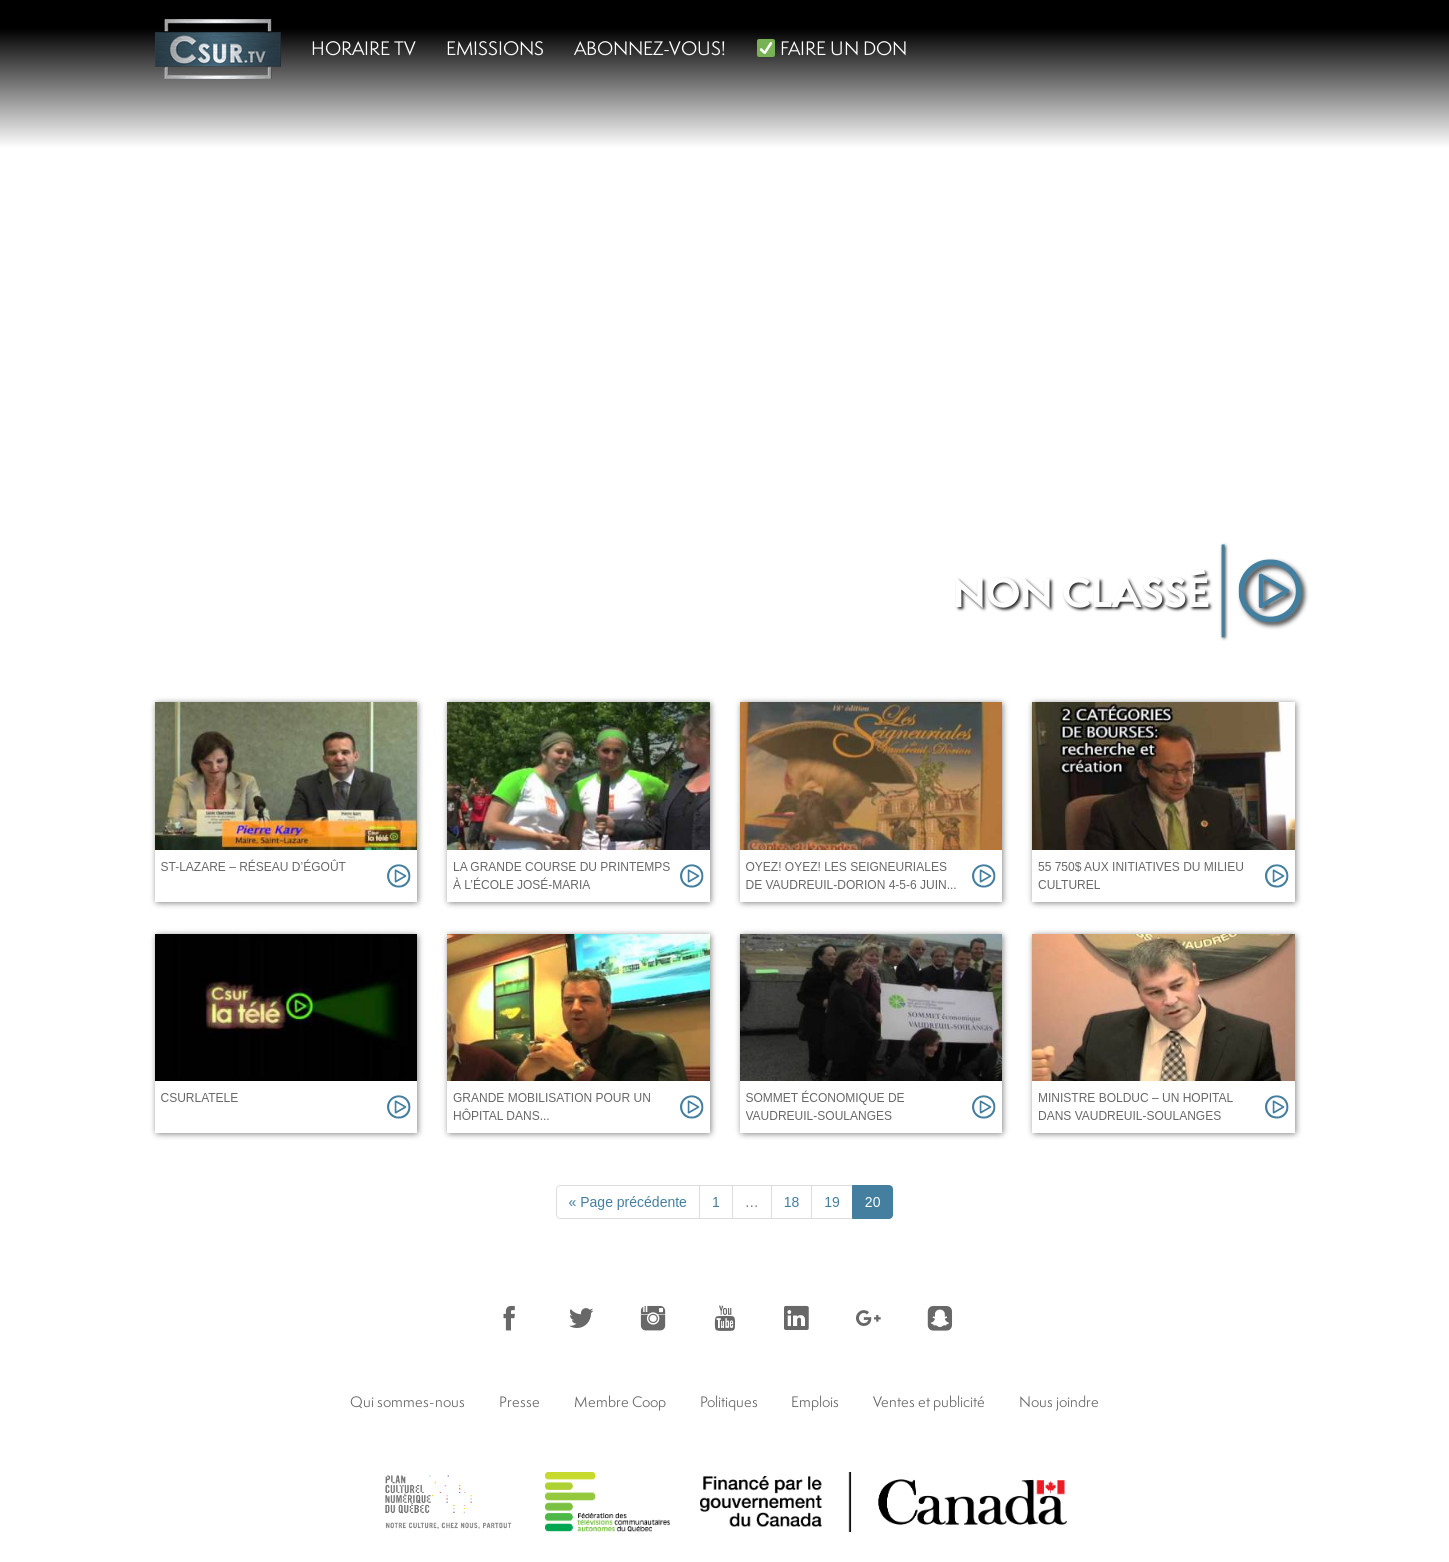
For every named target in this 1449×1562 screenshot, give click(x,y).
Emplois (815, 1401)
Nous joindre (1059, 1401)
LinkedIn (796, 1318)
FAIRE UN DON (832, 48)
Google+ (868, 1318)
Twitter (581, 1318)
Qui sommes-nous (407, 1401)
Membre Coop (620, 1401)
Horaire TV (363, 48)
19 (832, 1202)
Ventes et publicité (929, 1401)
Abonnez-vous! (650, 48)
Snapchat (940, 1318)
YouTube (725, 1318)
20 (873, 1202)
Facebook (509, 1318)
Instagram (653, 1318)
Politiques (729, 1401)
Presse (519, 1401)
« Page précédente (628, 1202)
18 (792, 1202)
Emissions (495, 48)
